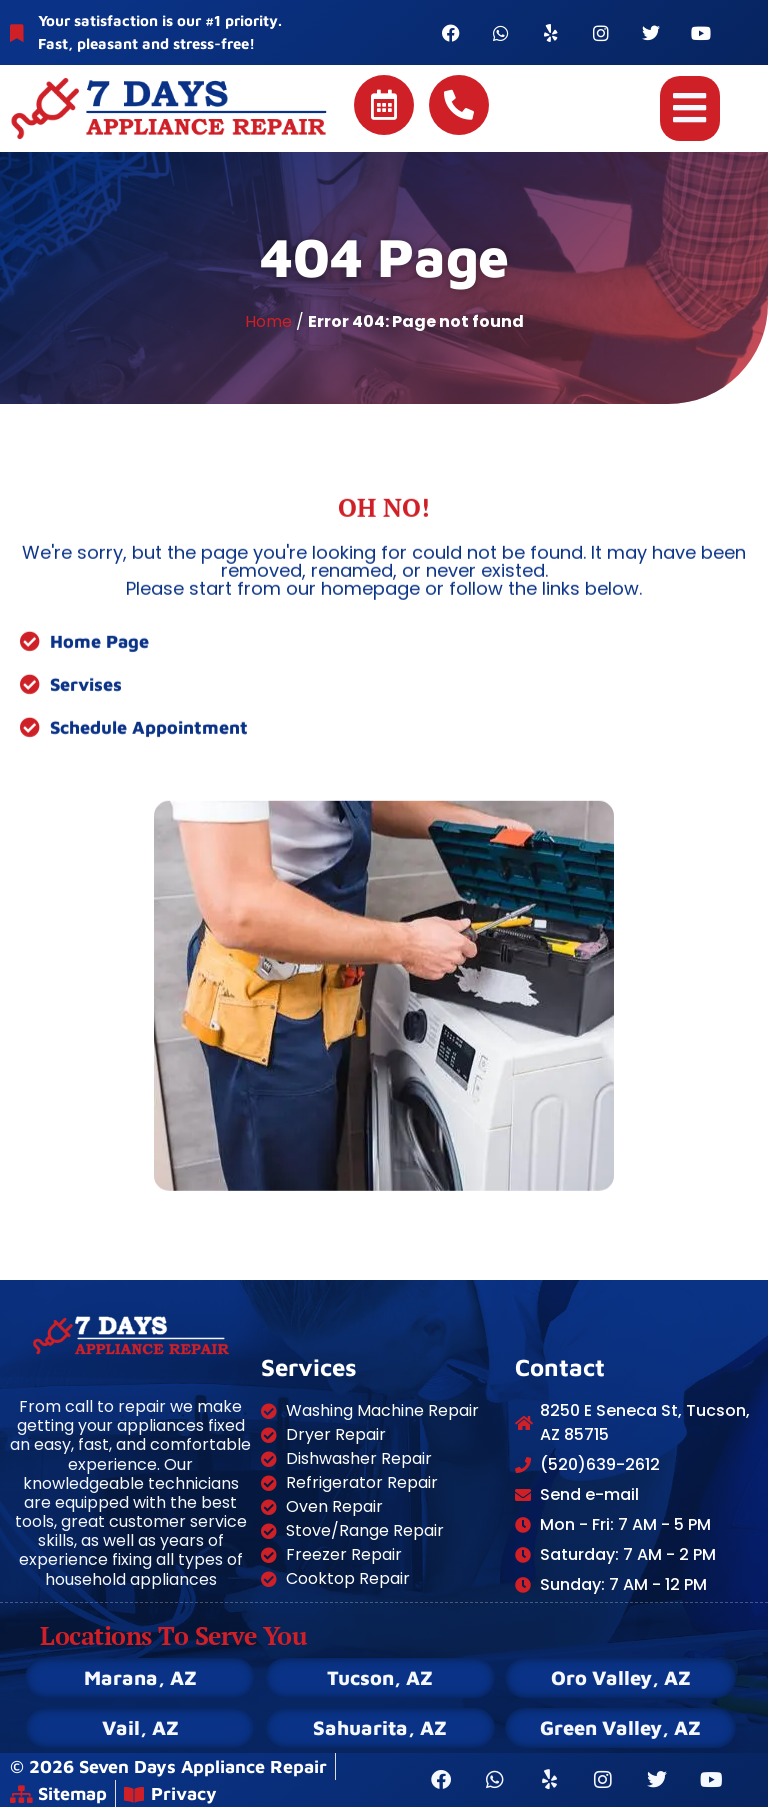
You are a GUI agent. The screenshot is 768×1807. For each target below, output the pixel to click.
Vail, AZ (140, 1727)
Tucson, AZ (380, 1677)
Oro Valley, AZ (621, 1677)
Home (268, 321)
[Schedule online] (384, 105)
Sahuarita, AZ (380, 1727)
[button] (690, 109)
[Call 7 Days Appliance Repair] (459, 105)
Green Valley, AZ (620, 1727)
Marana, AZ (140, 1677)
